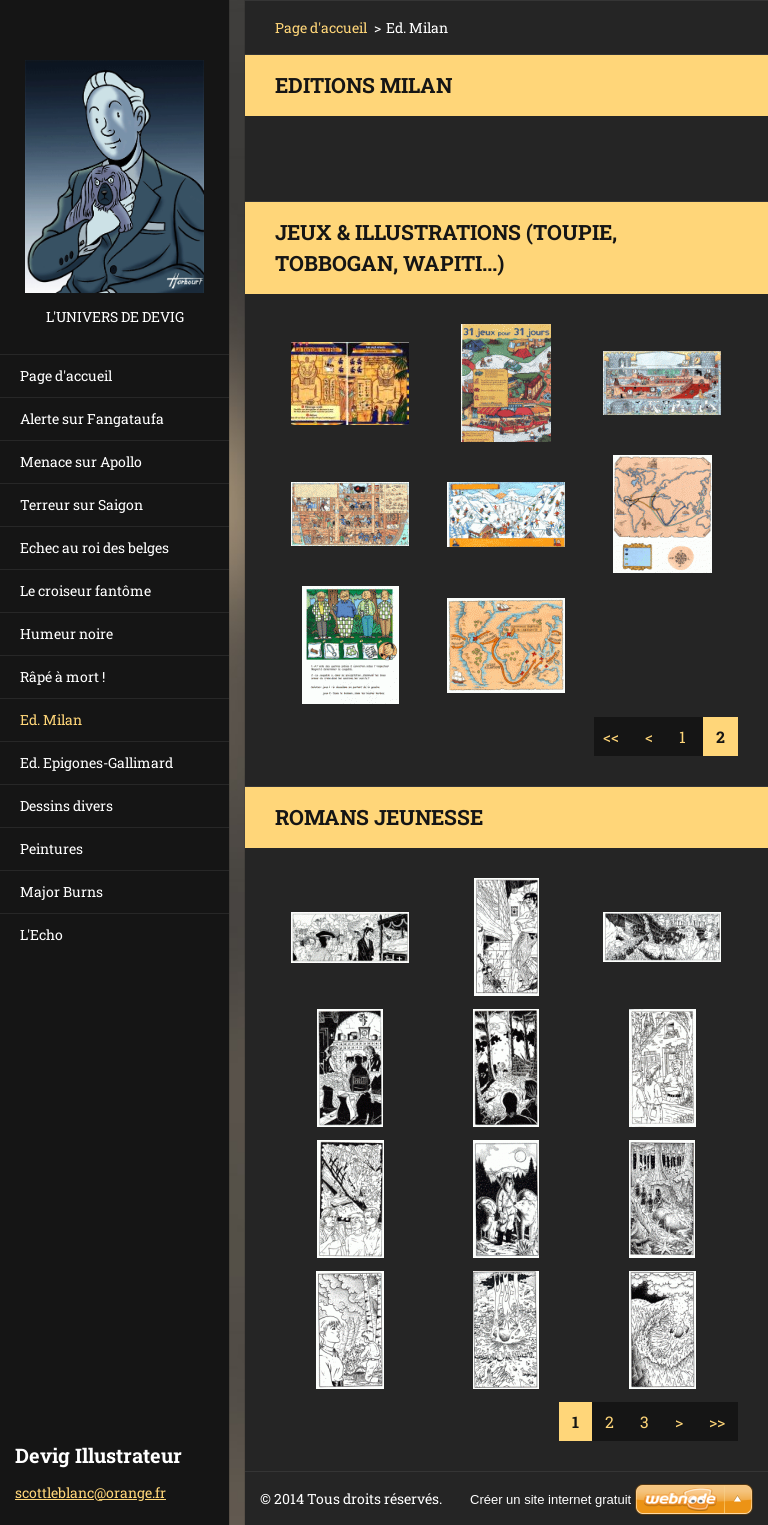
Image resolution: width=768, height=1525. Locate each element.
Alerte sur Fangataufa (92, 418)
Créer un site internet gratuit (550, 1499)
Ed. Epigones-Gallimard (96, 762)
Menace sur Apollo (81, 461)
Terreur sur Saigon (81, 504)
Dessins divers (66, 805)
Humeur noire (66, 633)
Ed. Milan (51, 719)
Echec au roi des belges (94, 547)
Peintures (51, 848)
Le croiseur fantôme (85, 590)
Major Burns (61, 891)
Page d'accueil (66, 375)
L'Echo (41, 934)
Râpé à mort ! (62, 676)
